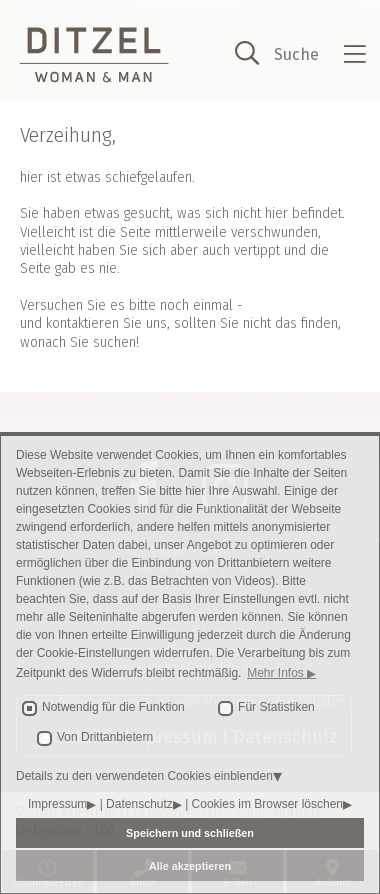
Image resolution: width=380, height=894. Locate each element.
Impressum (57, 804)
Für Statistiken (276, 707)
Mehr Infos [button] (277, 673)
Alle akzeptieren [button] (190, 866)
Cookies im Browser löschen (267, 804)
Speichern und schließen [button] (190, 833)
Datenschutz (139, 804)
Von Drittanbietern (105, 737)
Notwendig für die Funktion (113, 707)
